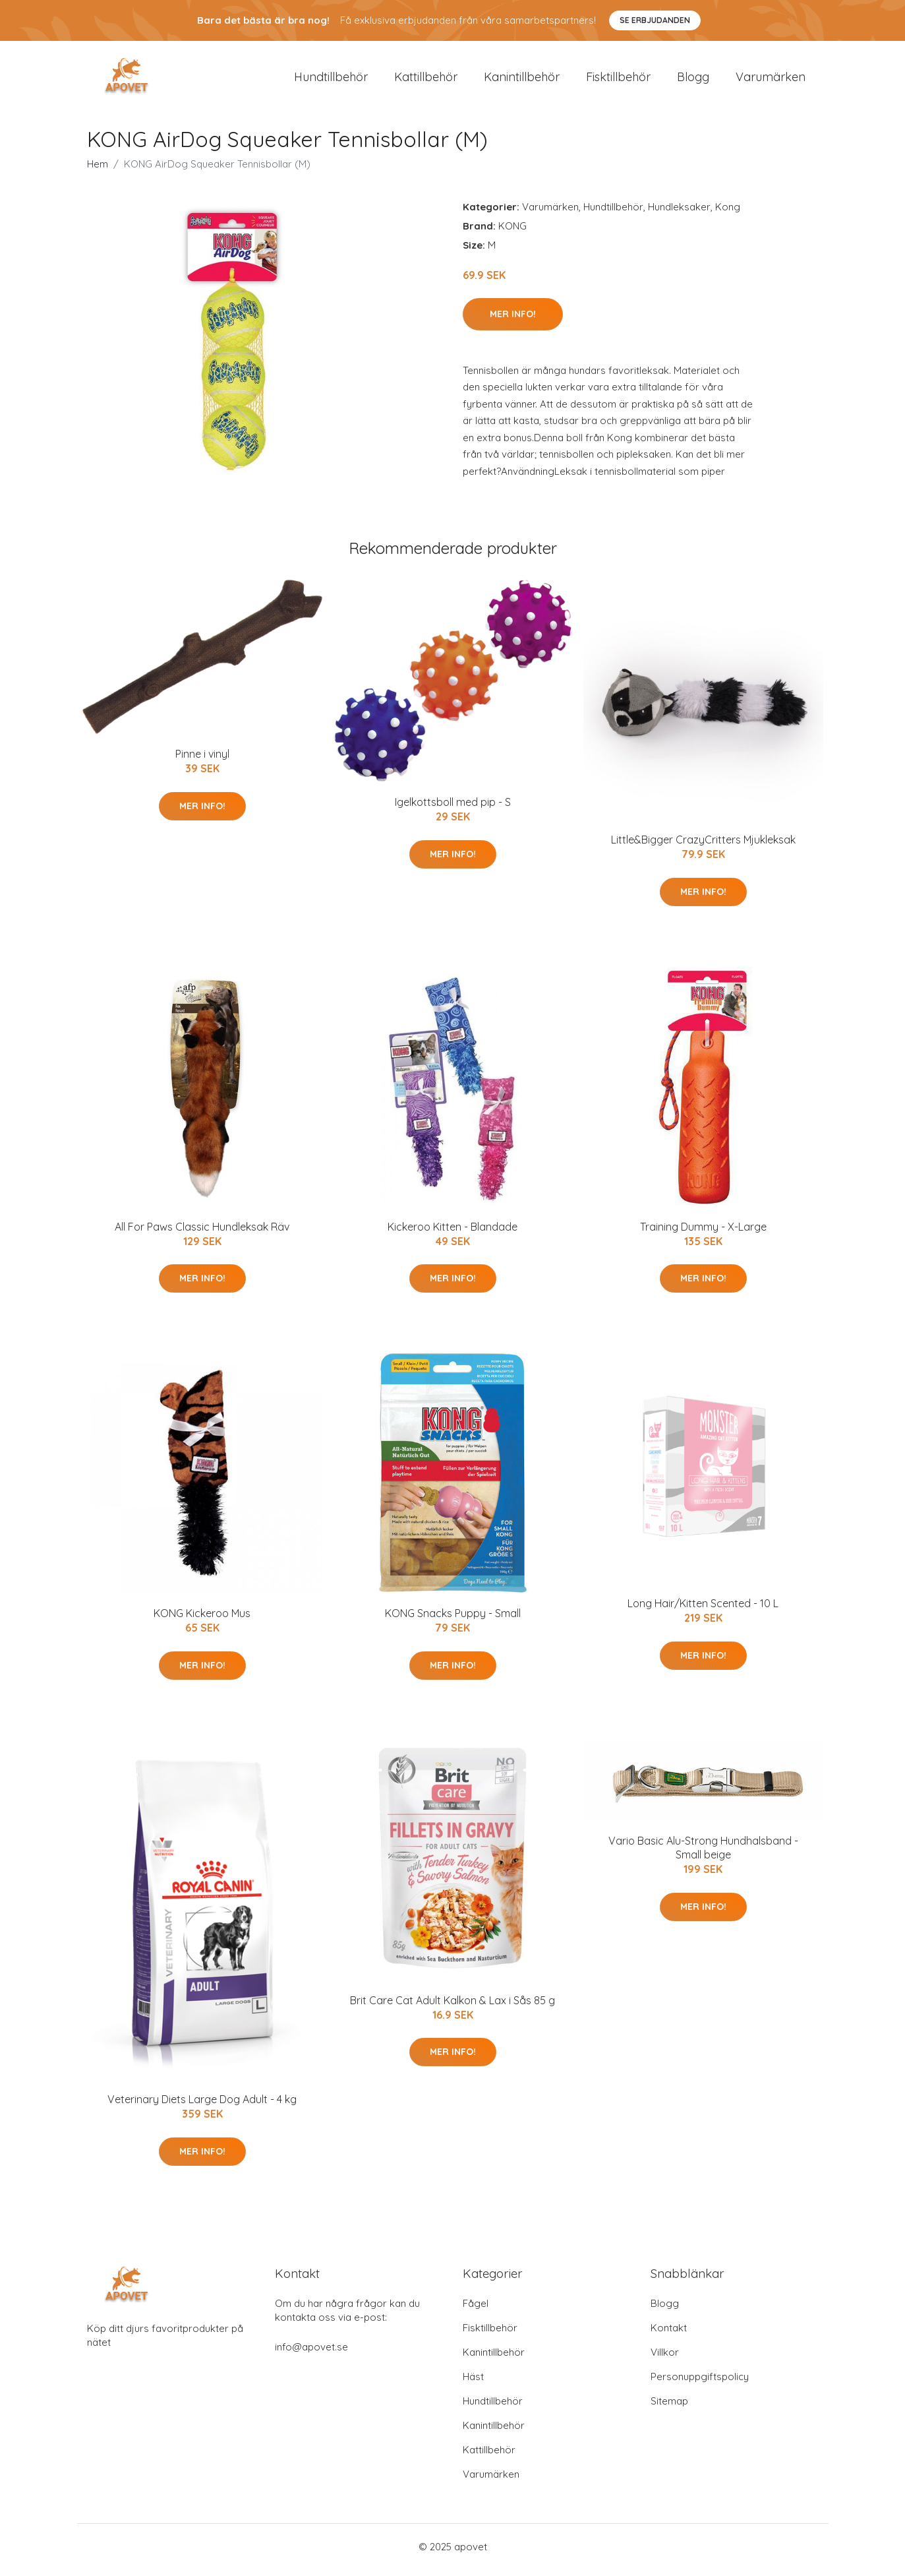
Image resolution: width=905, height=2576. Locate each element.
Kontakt (669, 2334)
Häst (473, 2383)
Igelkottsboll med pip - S (453, 809)
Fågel (475, 2310)
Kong (727, 213)
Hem (97, 170)
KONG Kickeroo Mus (202, 1620)
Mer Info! (513, 320)
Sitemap (669, 2407)
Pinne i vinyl (202, 761)
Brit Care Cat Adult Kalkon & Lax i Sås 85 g (452, 2006)
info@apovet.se (311, 2353)
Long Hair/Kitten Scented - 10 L (703, 1610)
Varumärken (770, 80)
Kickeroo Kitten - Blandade (452, 1233)
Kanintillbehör (522, 80)
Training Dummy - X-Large (703, 1233)
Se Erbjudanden (655, 20)
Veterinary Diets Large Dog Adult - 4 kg (202, 2106)
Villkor (665, 2358)
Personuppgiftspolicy (700, 2383)
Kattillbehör (425, 80)
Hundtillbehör (331, 80)
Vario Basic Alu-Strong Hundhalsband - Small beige (703, 1854)
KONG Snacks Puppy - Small (453, 1620)
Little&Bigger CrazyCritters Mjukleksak (703, 846)
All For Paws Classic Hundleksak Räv (202, 1233)
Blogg (693, 80)
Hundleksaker (679, 213)
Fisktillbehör (618, 80)
